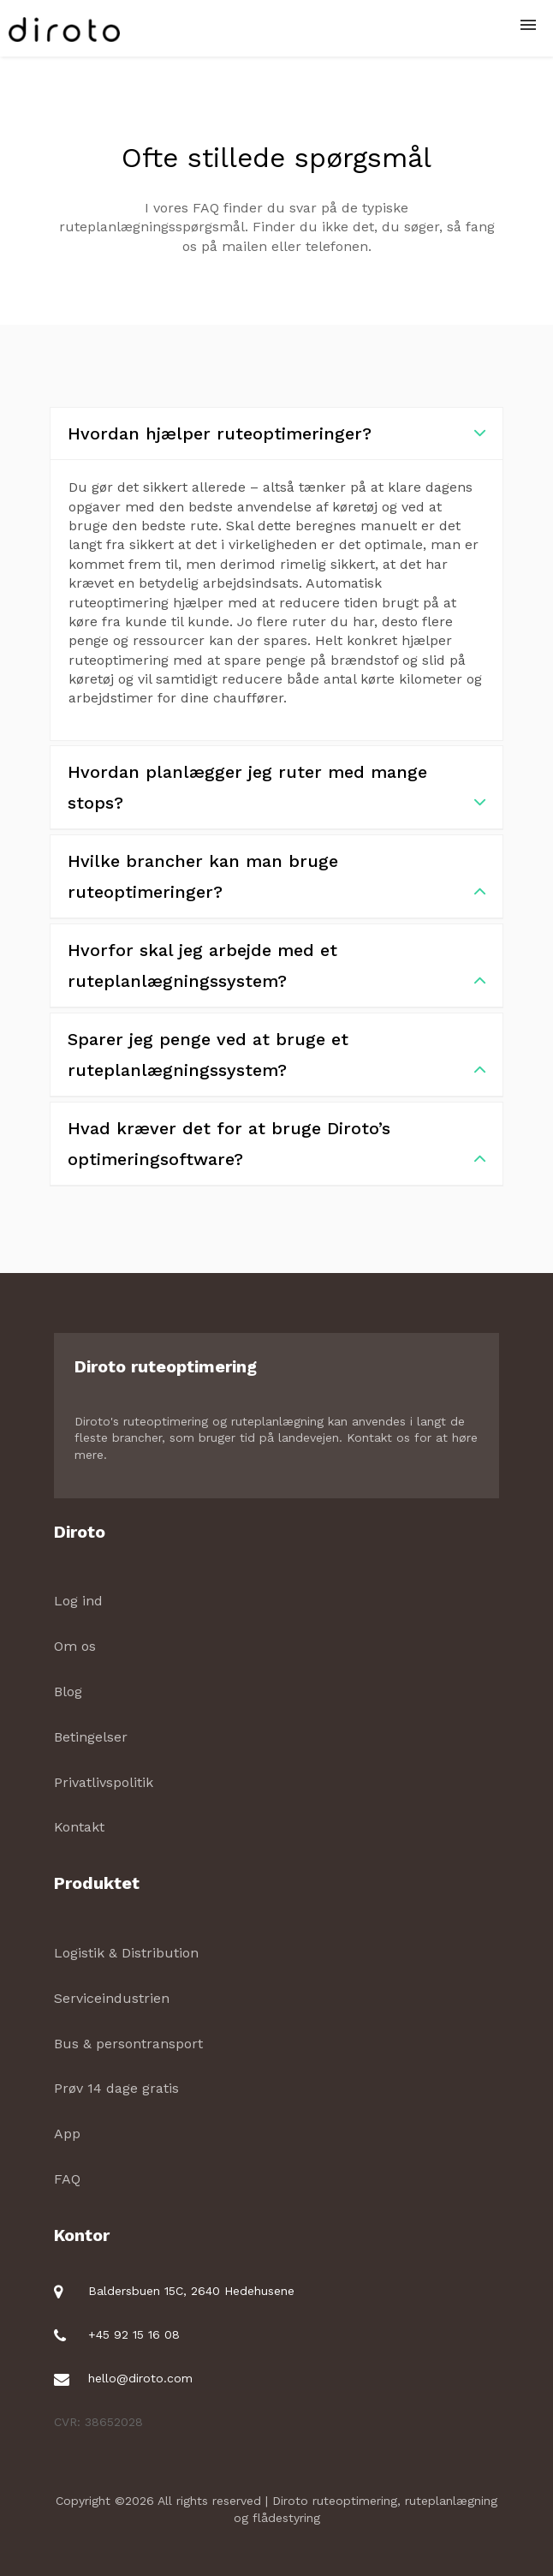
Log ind (78, 1601)
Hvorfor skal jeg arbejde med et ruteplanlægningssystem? (276, 968)
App (67, 2133)
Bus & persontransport (128, 2043)
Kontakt (79, 1827)
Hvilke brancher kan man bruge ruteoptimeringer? (276, 879)
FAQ (67, 2179)
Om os (75, 1646)
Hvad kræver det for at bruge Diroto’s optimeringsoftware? (276, 1146)
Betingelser (91, 1737)
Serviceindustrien (111, 1998)
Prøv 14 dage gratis (116, 2088)
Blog (68, 1691)
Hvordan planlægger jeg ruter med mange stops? (276, 790)
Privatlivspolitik (103, 1782)
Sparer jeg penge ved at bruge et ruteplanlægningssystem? (276, 1057)
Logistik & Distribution (126, 1953)
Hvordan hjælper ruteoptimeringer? (276, 433)
